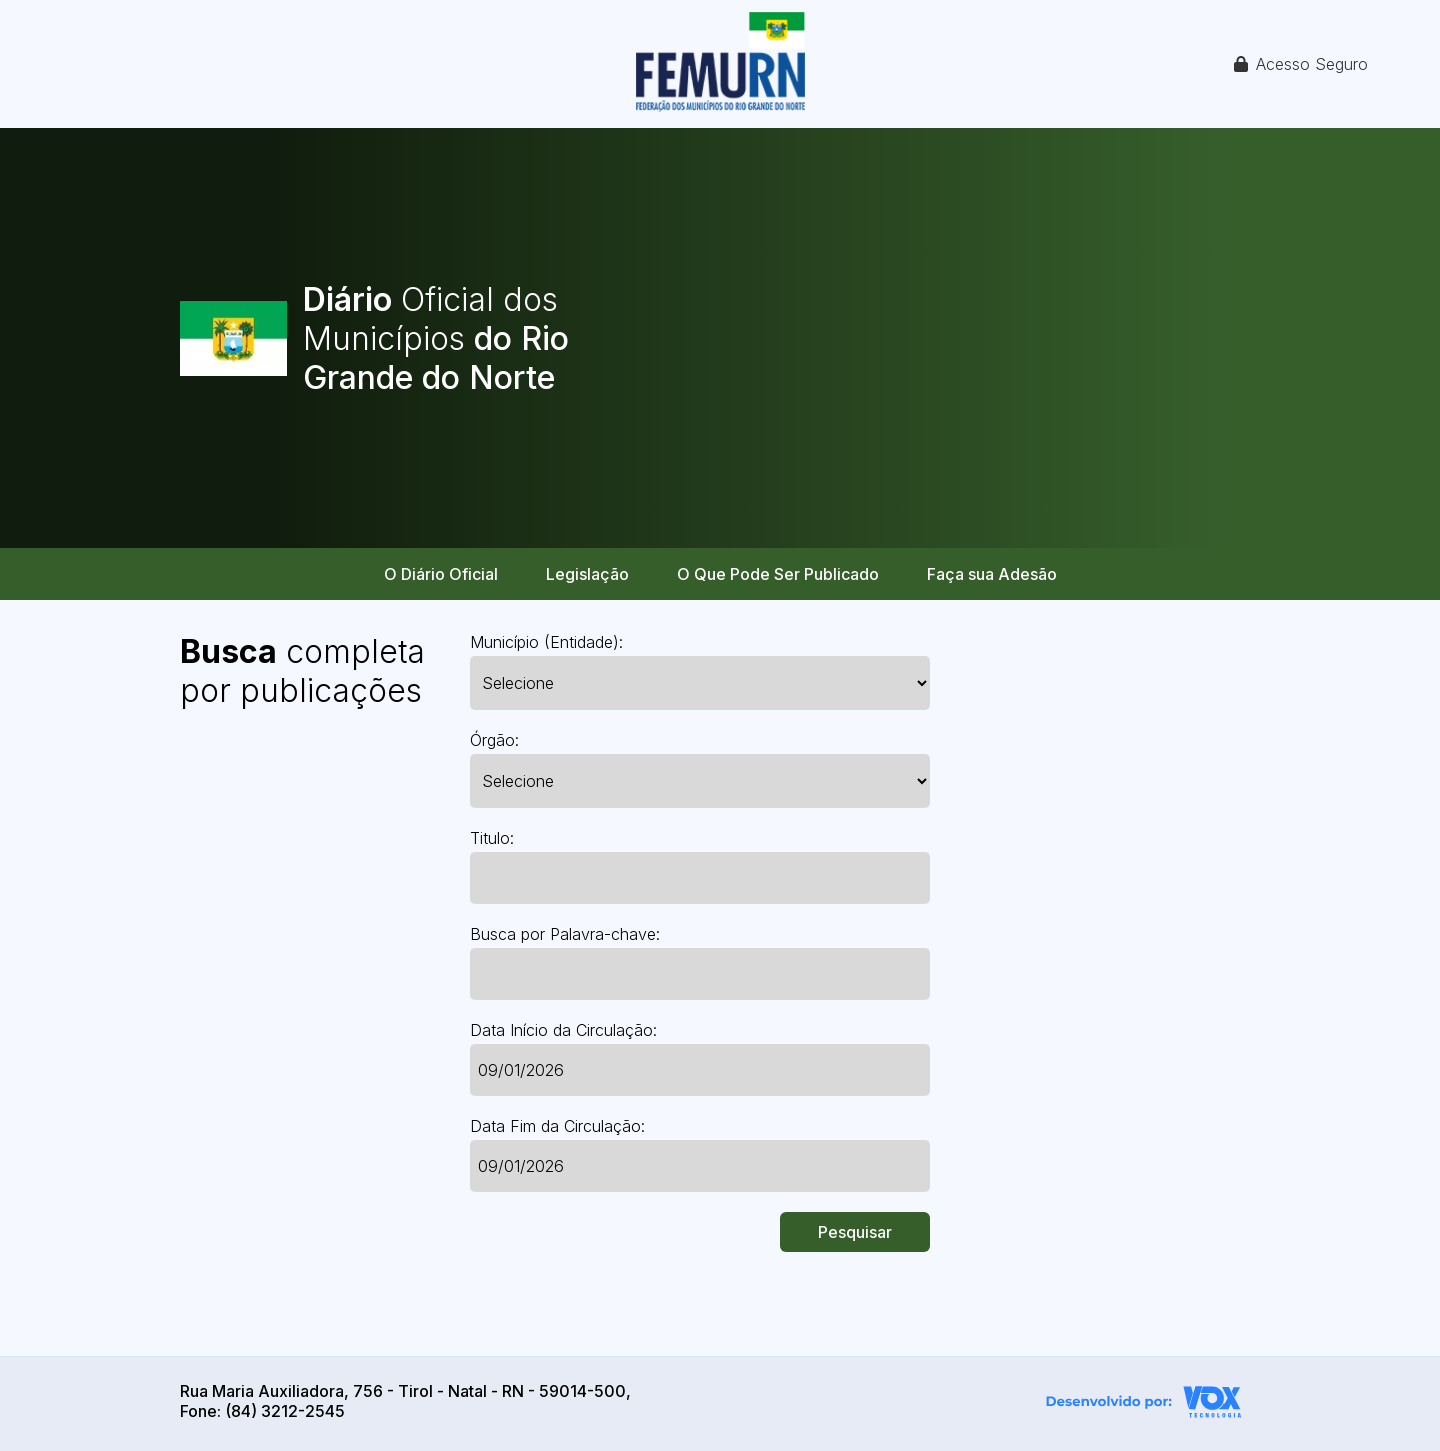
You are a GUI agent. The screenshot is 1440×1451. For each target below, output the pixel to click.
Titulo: (492, 838)
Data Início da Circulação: (563, 1030)
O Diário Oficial (441, 574)
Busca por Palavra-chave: (565, 934)
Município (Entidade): (546, 642)
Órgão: (494, 740)
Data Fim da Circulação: (557, 1126)
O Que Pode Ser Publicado (778, 574)
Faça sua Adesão (992, 574)
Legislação (587, 574)
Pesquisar (855, 1232)
